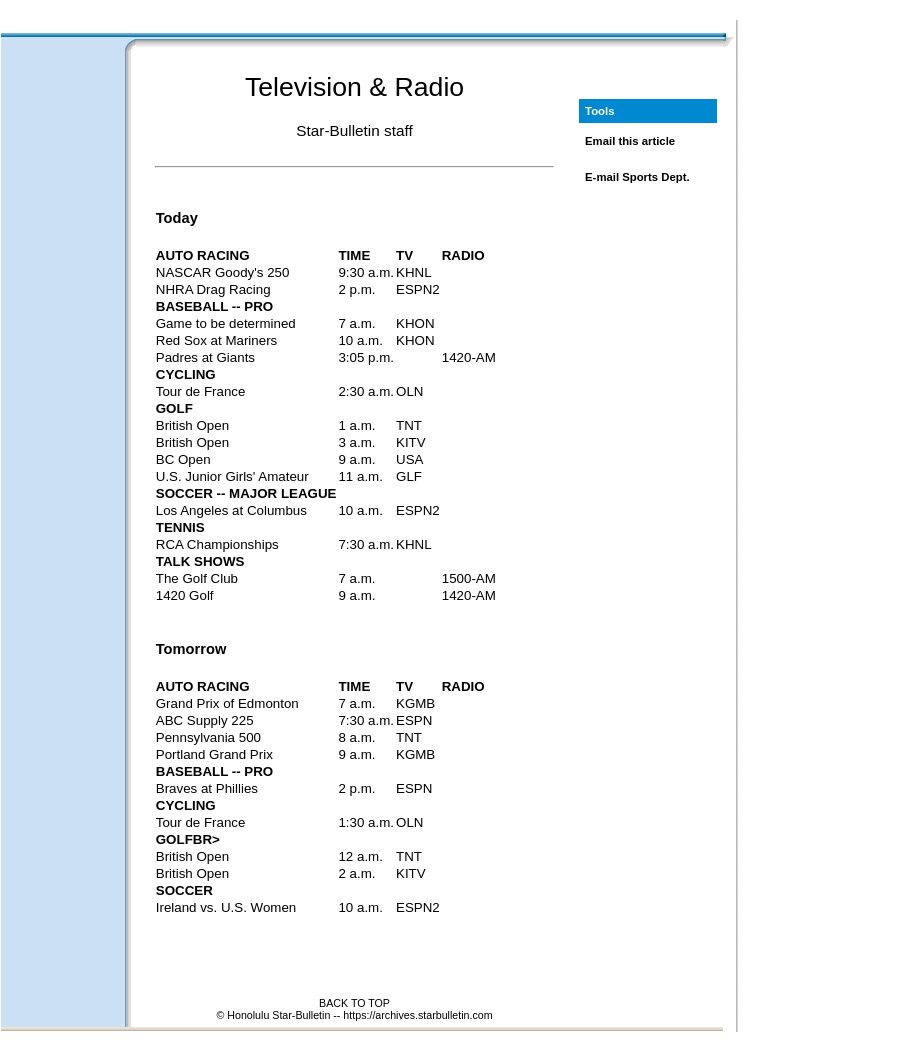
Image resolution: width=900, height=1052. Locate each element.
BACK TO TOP (354, 1003)
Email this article (630, 141)
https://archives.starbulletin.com (417, 1015)
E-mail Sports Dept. (637, 177)
